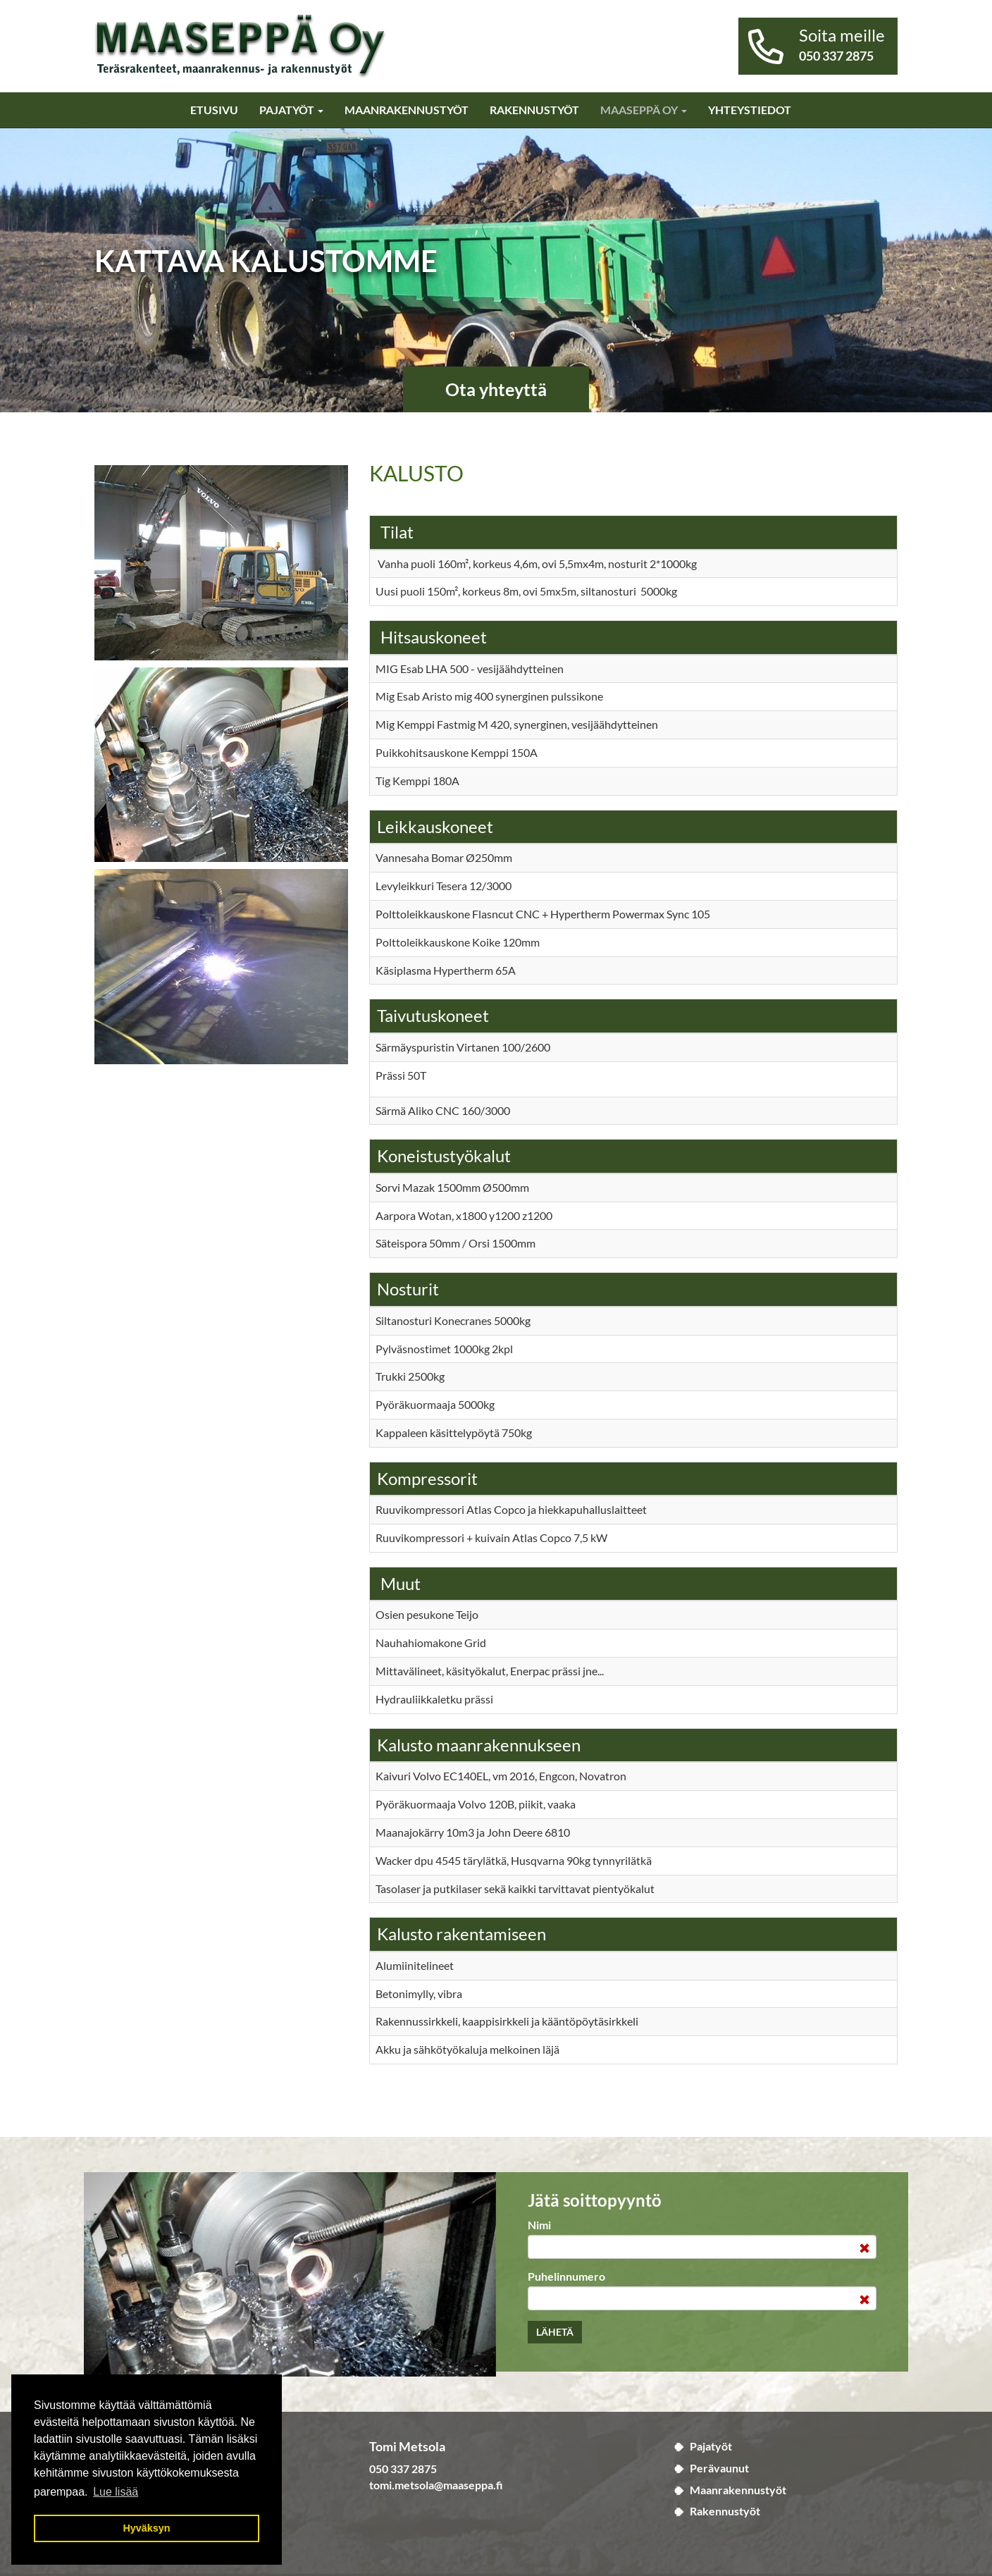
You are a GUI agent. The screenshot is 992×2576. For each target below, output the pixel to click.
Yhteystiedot (749, 109)
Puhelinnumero (566, 2276)
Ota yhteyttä (496, 389)
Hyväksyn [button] (146, 2528)
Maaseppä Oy (643, 109)
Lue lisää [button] (115, 2492)
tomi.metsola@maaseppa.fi (436, 2484)
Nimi (539, 2224)
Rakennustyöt (534, 109)
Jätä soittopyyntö (595, 2200)
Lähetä (555, 2332)
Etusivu (214, 109)
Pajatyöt (291, 109)
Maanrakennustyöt (407, 109)
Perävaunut (719, 2468)
